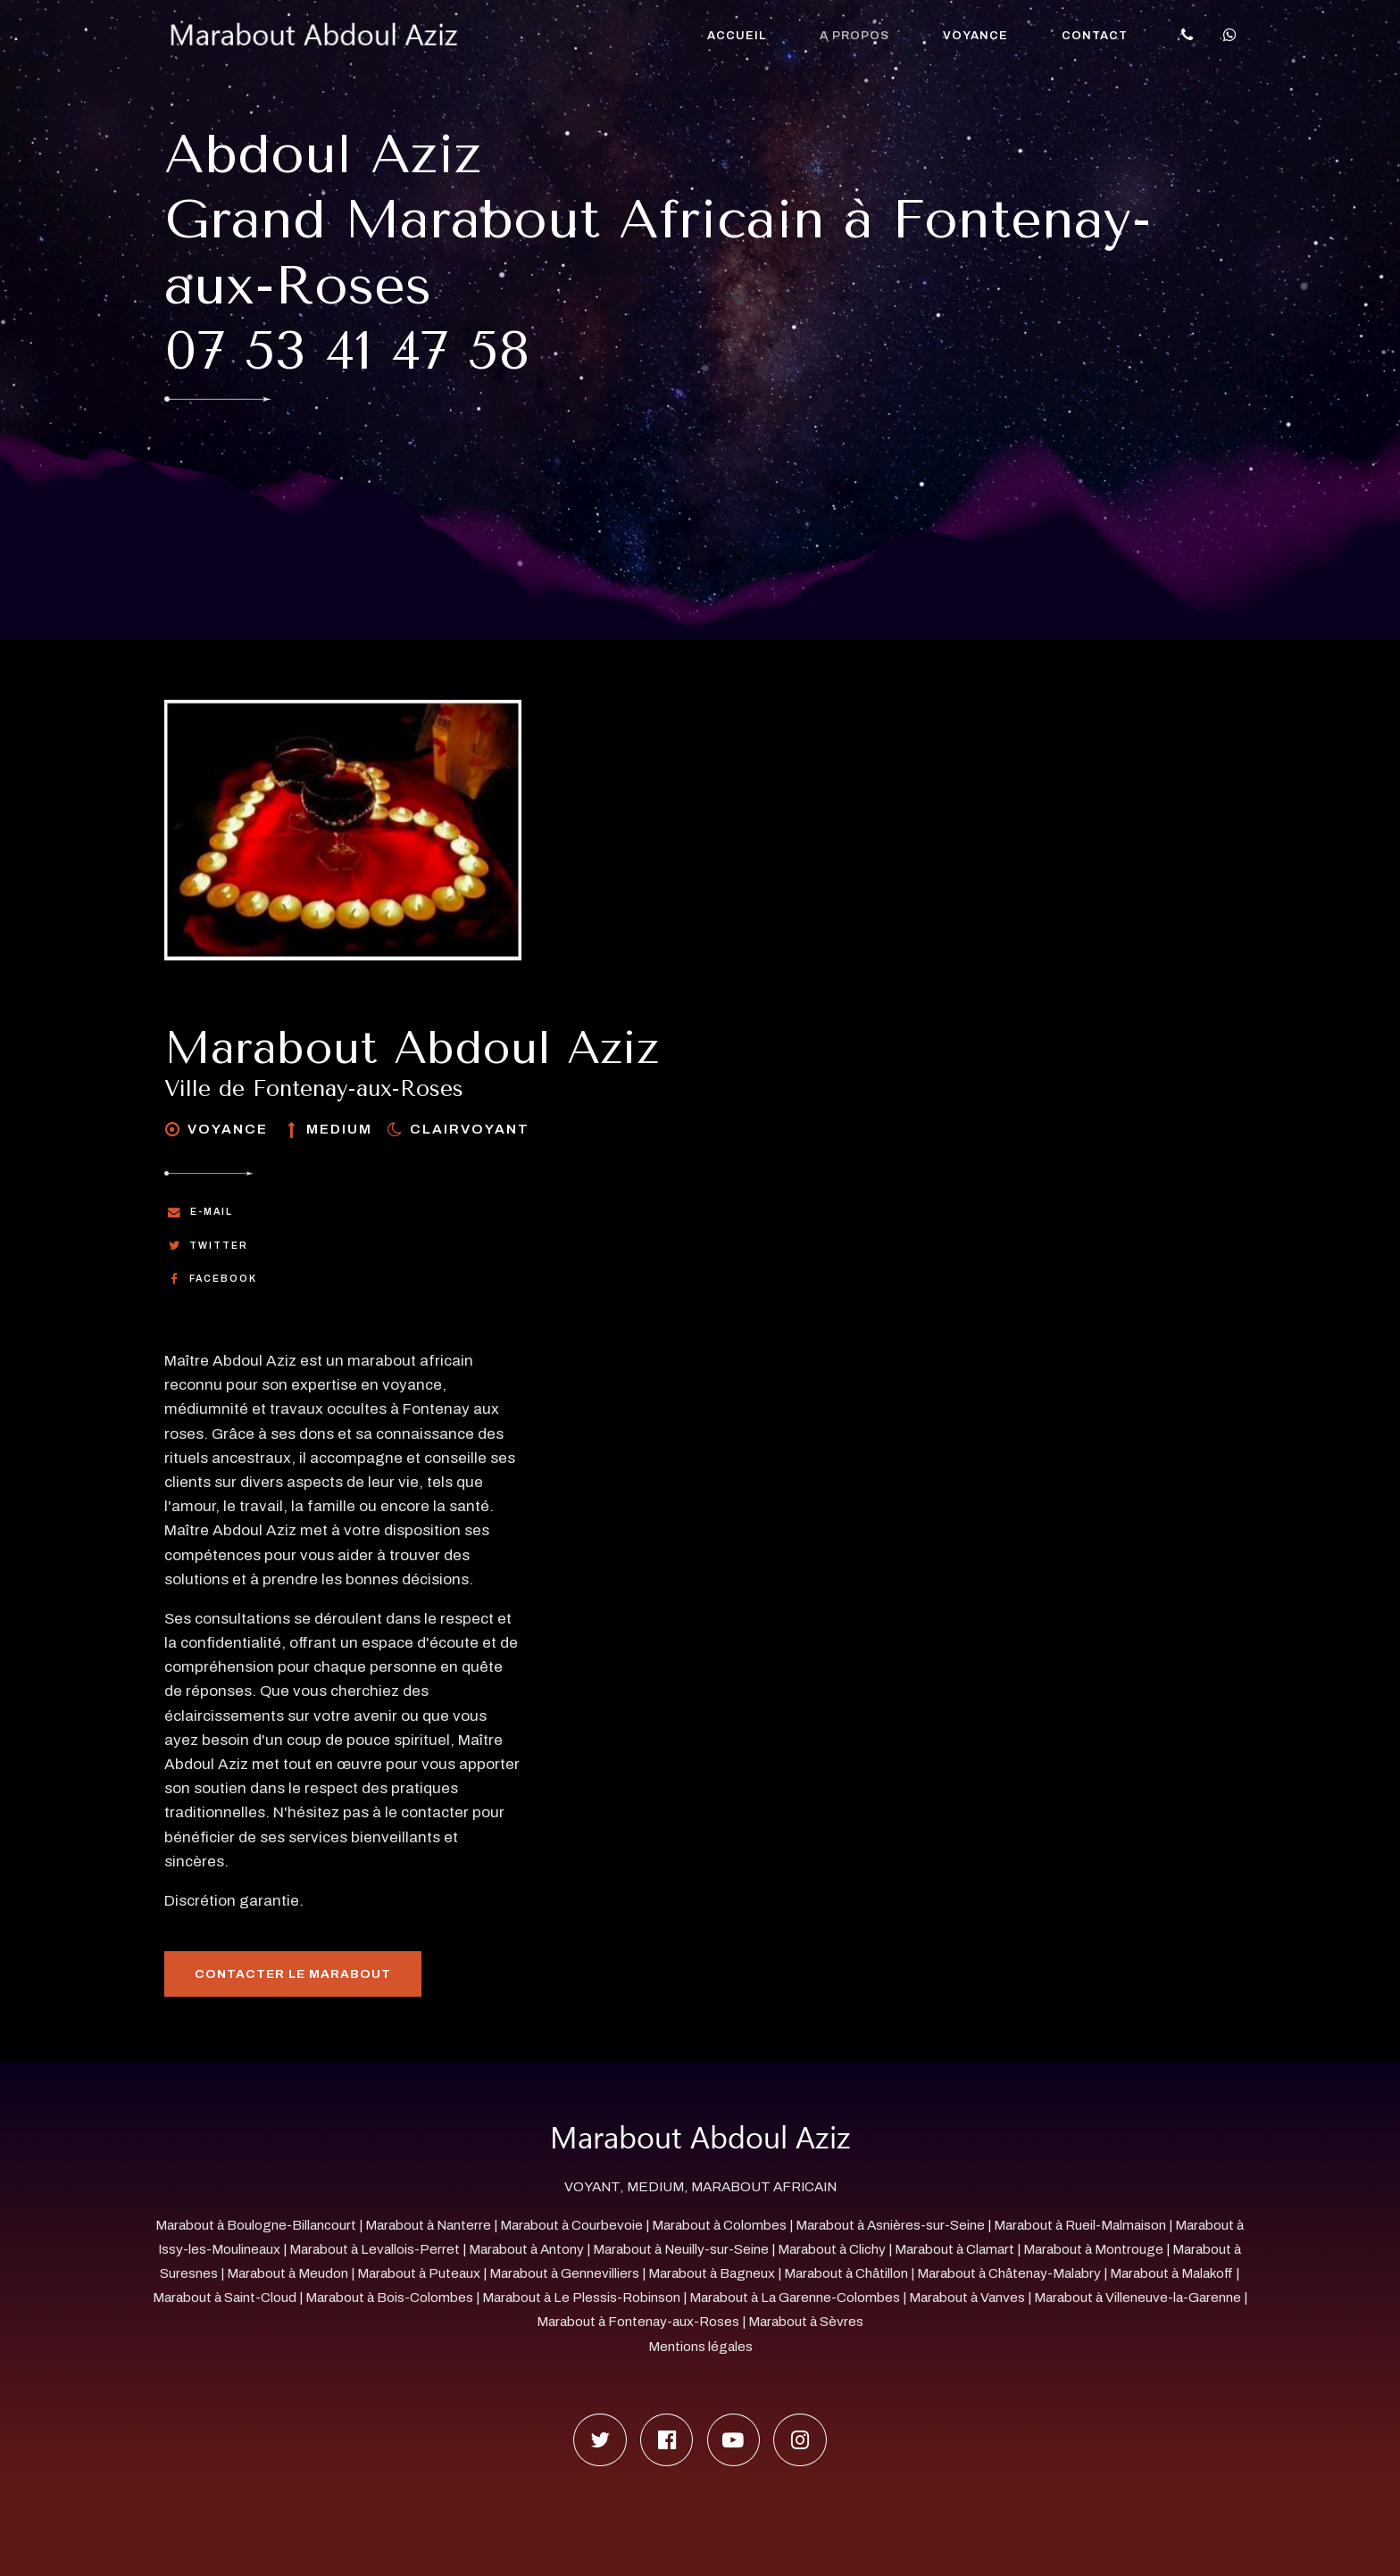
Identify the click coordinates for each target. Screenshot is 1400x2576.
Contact (1095, 35)
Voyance (975, 35)
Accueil (736, 35)
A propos (854, 35)
